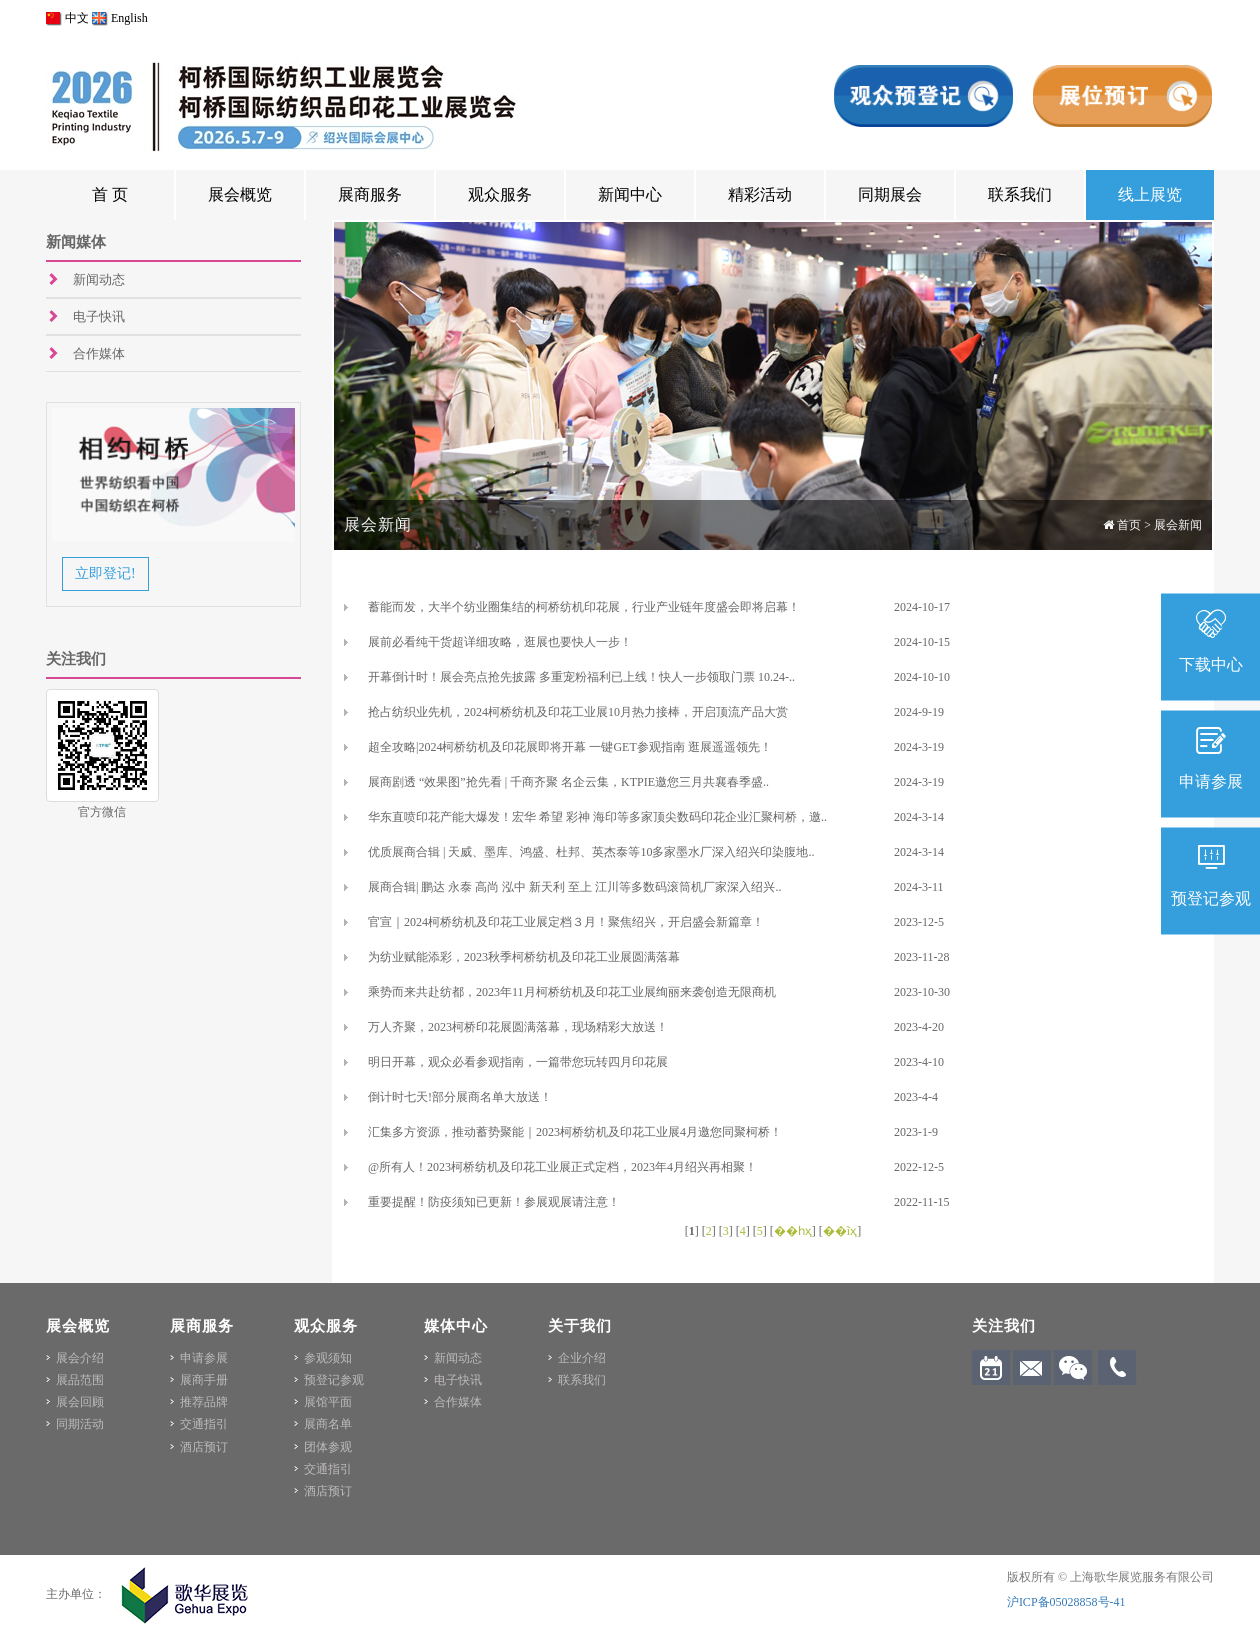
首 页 (110, 194)
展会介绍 (80, 1358)
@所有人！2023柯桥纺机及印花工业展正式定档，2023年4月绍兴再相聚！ (562, 1167)
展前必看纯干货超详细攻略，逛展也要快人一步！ (500, 642)
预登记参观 (334, 1380)
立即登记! (105, 573)
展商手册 (204, 1380)
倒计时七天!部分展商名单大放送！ (460, 1097)
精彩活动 (760, 194)
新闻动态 (99, 279)
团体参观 (328, 1447)
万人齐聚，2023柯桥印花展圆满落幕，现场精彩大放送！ (518, 1027)
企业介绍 (582, 1358)
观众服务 (500, 194)
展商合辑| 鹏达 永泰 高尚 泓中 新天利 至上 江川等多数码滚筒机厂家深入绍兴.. (574, 887)
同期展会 (890, 194)
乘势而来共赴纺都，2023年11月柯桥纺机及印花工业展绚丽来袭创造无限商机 (572, 992)
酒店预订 (204, 1447)
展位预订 (1122, 96)
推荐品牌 (204, 1402)
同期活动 (80, 1424)
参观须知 (328, 1358)
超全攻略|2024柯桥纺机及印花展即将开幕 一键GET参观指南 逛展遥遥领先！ (570, 747)
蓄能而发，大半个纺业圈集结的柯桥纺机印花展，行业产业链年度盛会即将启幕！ (584, 607)
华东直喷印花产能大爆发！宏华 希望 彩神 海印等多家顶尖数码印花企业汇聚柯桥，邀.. (597, 817)
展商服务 (370, 194)
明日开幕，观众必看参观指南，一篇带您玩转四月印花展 (518, 1062)
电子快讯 (99, 316)
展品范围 (80, 1380)
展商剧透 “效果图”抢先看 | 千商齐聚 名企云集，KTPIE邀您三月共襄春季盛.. (568, 782)
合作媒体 (99, 353)
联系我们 (1020, 194)
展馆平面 (328, 1402)
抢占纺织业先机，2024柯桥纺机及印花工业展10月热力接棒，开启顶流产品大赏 (578, 712)
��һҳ (793, 1231)
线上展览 (1150, 194)
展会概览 (240, 194)
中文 (67, 18)
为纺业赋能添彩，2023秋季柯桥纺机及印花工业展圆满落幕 (524, 957)
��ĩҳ (840, 1231)
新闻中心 (630, 194)
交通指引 (204, 1424)
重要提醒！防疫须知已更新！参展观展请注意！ (494, 1202)
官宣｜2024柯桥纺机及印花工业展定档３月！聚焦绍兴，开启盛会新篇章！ (566, 922)
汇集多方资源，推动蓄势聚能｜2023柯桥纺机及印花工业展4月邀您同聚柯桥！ (575, 1132)
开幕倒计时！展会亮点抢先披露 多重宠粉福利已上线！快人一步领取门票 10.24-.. (581, 677)
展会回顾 (80, 1402)
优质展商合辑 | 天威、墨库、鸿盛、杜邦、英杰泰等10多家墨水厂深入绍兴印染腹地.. (591, 852)
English (120, 18)
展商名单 (328, 1424)
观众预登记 (923, 96)
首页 (1129, 525)
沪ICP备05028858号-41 (1066, 1602)
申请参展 (204, 1358)
